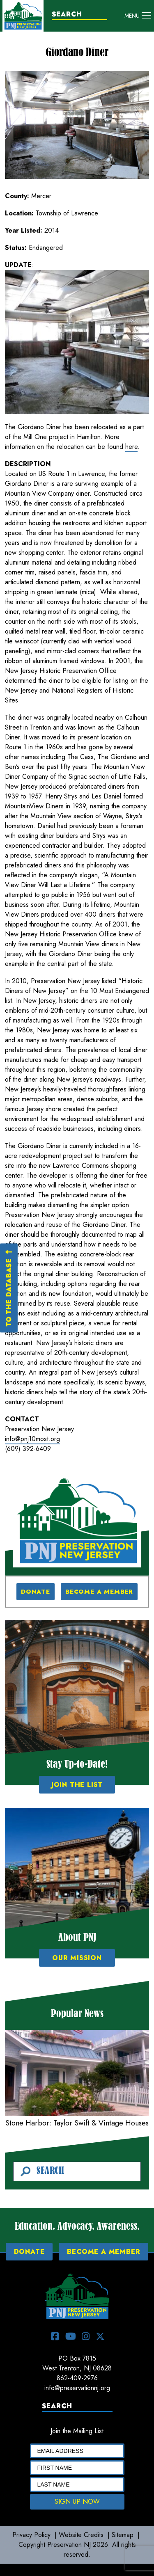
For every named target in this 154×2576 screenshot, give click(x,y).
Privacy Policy (31, 2534)
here (131, 446)
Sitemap (122, 2534)
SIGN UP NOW (77, 2501)
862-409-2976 (77, 2378)
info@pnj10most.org (32, 1439)
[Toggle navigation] (138, 15)
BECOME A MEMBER (99, 1591)
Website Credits (81, 2534)
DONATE (35, 1591)
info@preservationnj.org (77, 2388)
